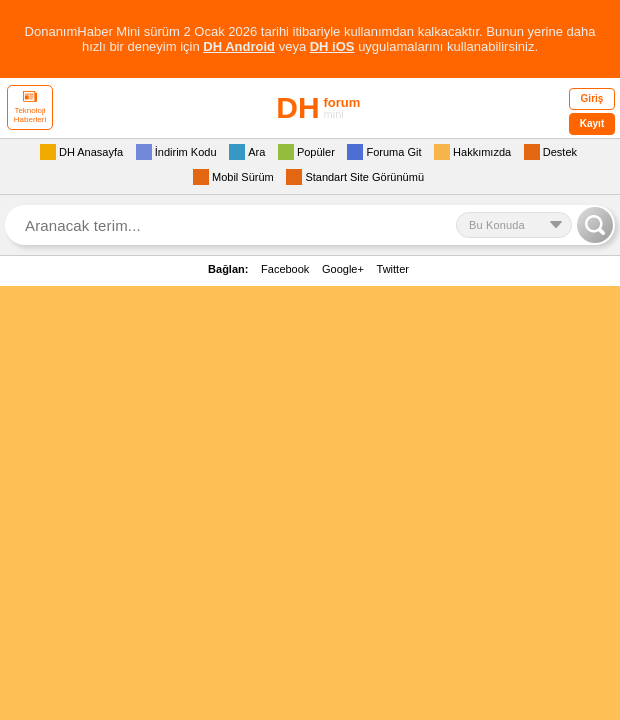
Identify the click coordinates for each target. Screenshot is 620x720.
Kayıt (592, 123)
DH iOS (332, 46)
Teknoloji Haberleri (30, 107)
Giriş (592, 98)
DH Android (239, 46)
